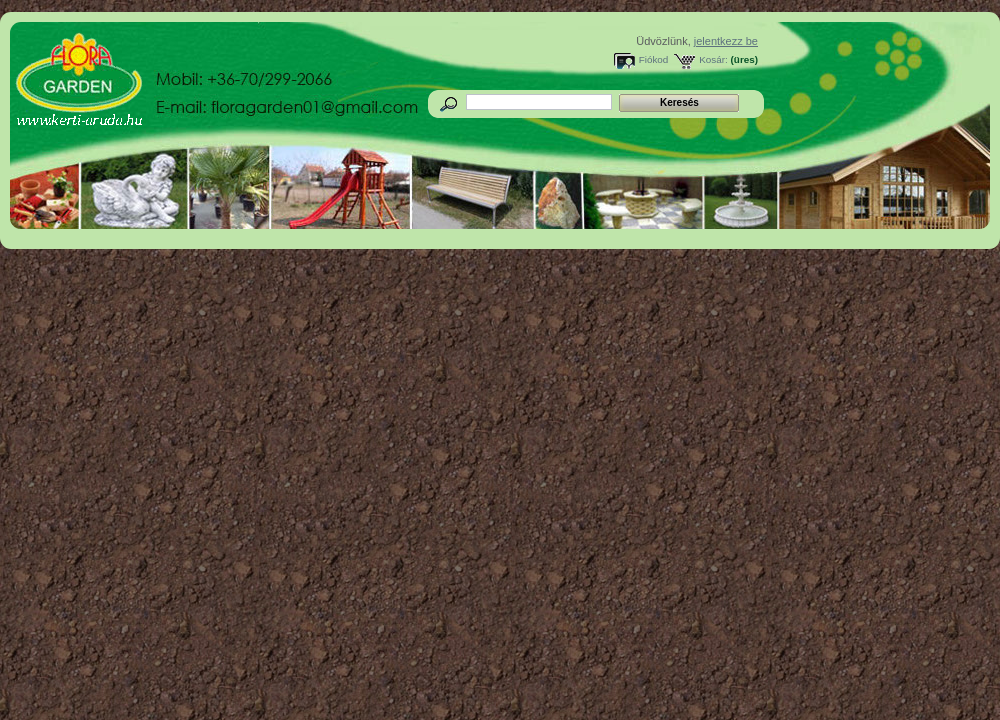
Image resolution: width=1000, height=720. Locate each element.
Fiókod (654, 59)
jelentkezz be (726, 41)
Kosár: (713, 59)
